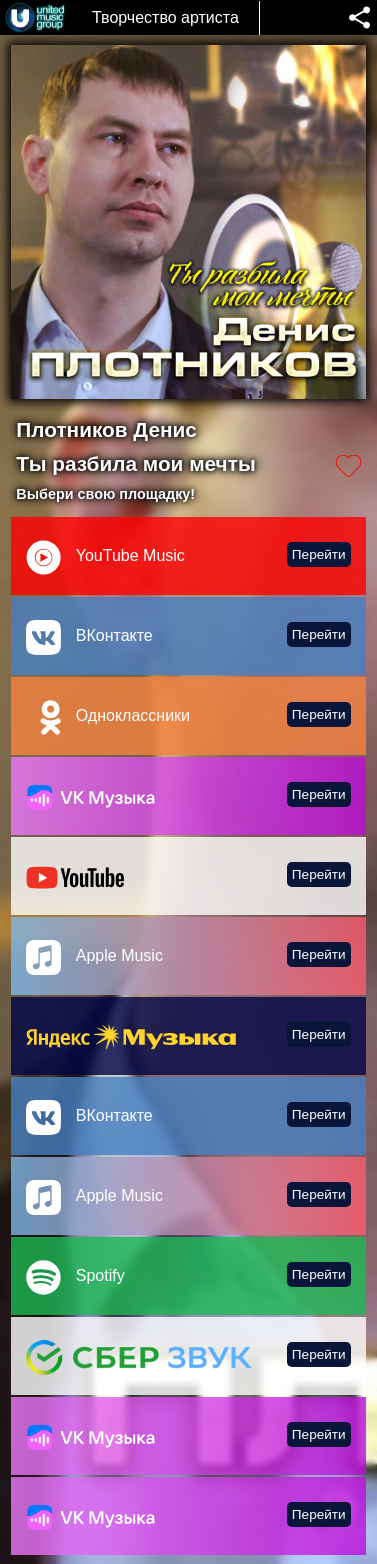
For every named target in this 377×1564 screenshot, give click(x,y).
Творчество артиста (165, 17)
